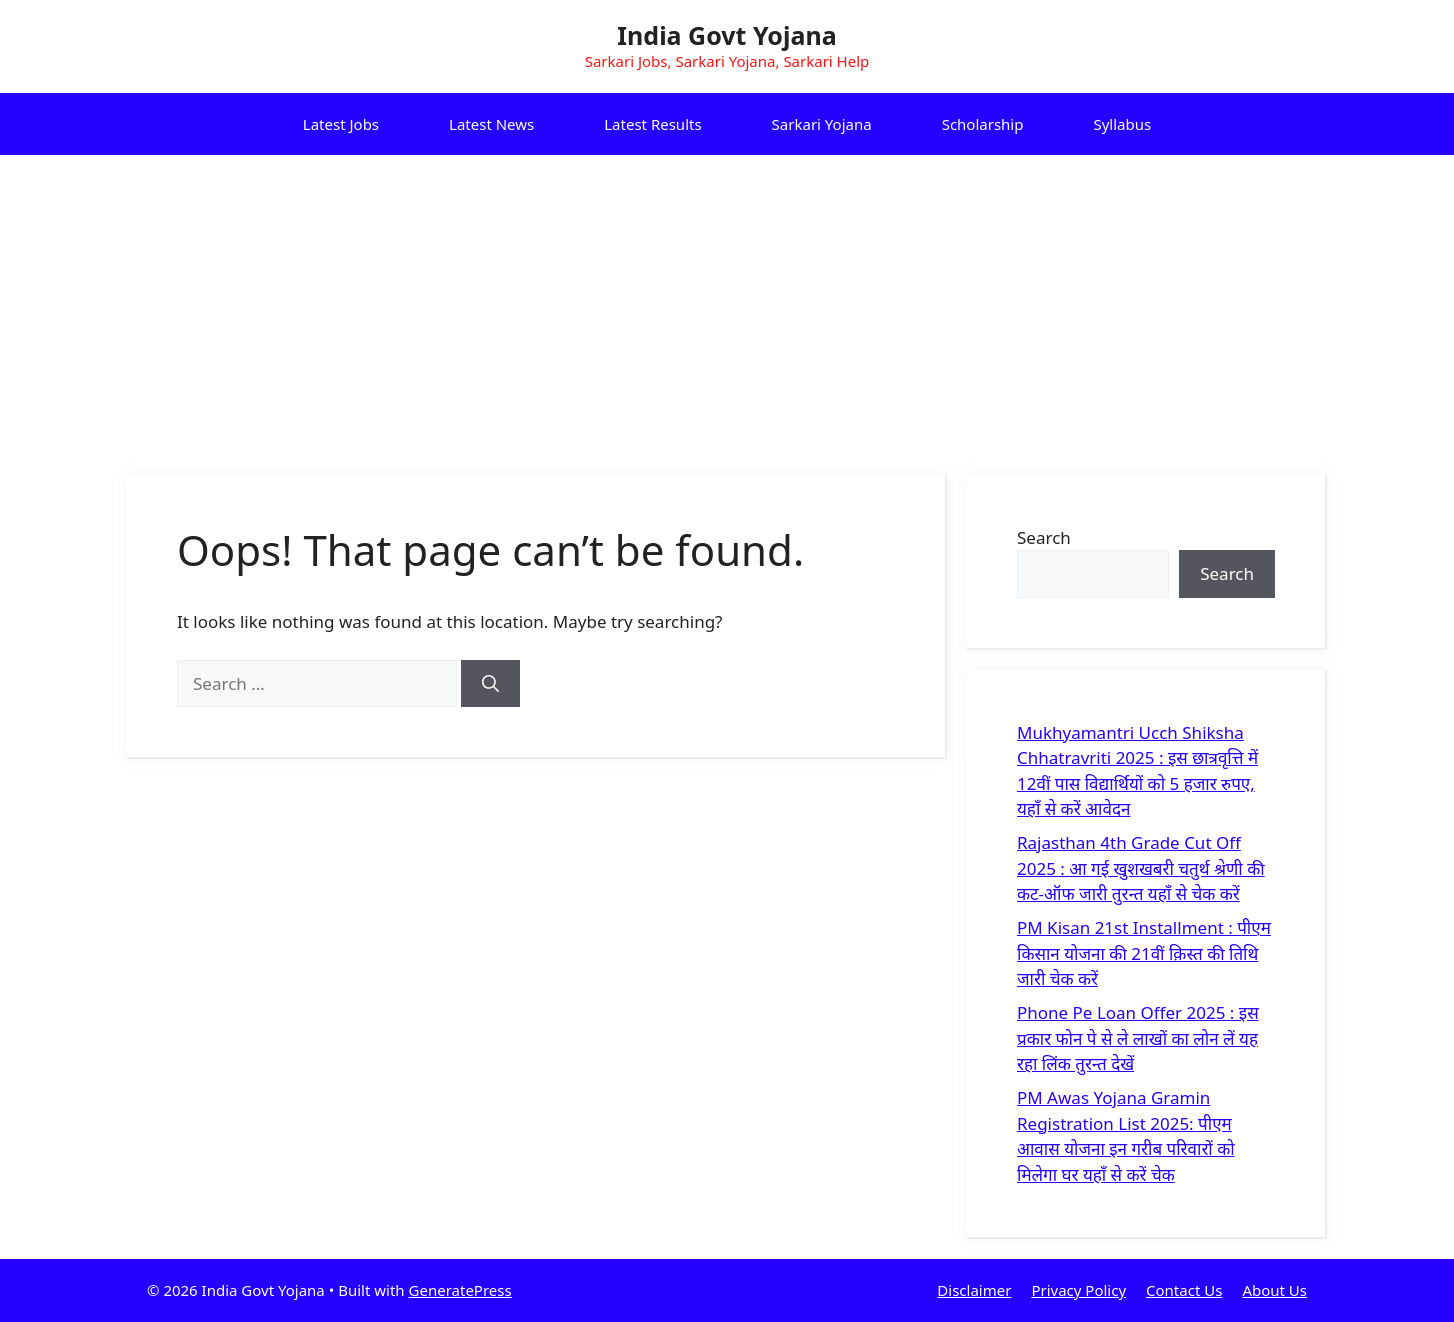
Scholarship (983, 124)
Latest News (491, 124)
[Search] (490, 684)
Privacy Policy (1078, 1290)
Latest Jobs (341, 124)
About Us (1274, 1290)
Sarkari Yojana (822, 124)
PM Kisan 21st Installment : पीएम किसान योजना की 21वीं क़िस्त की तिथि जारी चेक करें (1144, 953)
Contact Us (1184, 1290)
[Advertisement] (727, 305)
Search (1044, 537)
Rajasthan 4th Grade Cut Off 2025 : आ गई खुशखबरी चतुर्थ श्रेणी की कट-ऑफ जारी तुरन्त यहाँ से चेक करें (1141, 868)
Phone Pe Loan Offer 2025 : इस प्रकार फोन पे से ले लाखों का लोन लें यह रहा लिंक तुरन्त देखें (1138, 1038)
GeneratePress (460, 1290)
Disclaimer (974, 1290)
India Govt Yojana (726, 35)
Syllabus (1122, 124)
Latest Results (652, 124)
